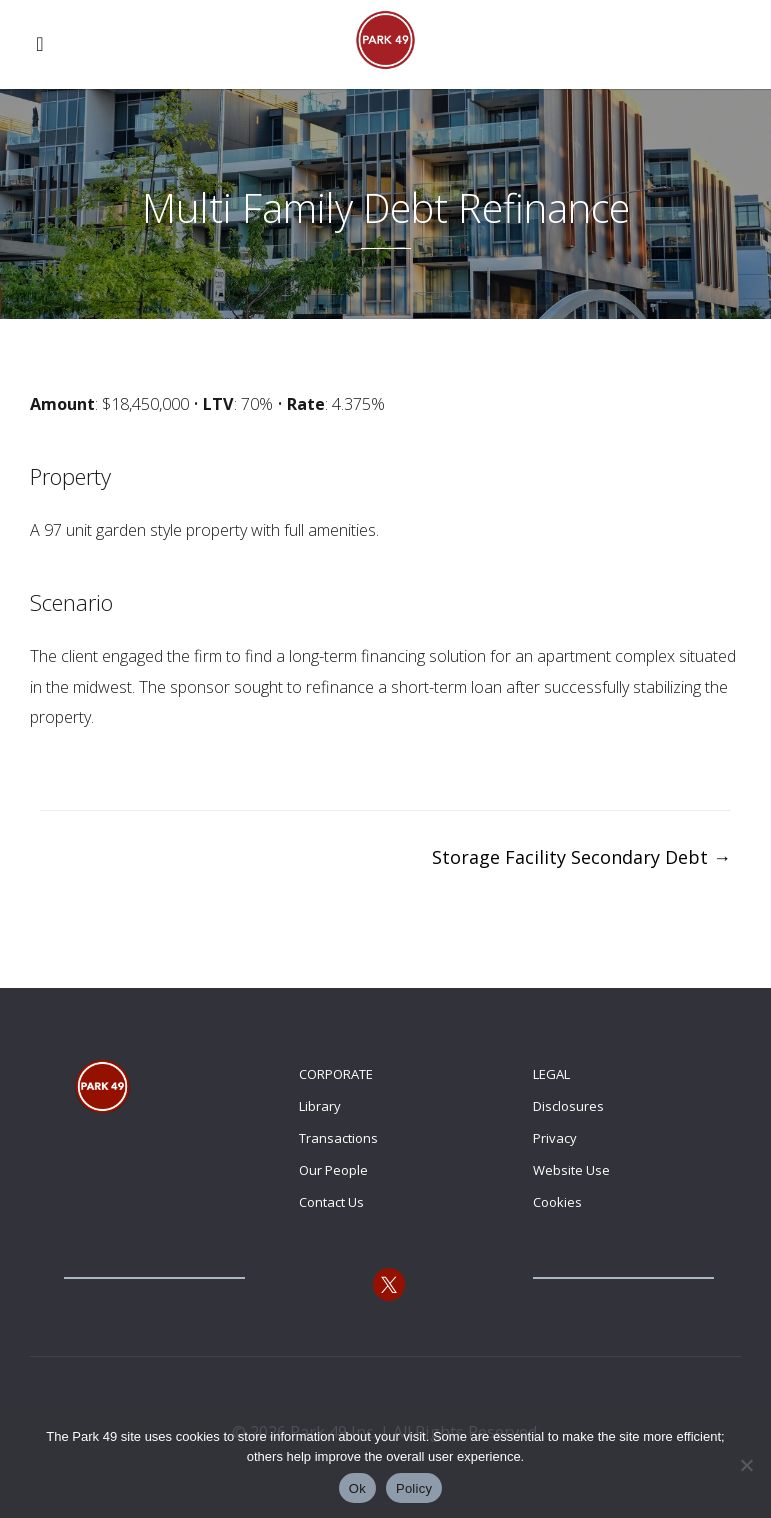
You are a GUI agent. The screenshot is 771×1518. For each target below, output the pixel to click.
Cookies (557, 1202)
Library (320, 1106)
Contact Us (331, 1202)
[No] (746, 1465)
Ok (357, 1488)
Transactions (338, 1138)
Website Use (571, 1170)
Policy (414, 1488)
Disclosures (568, 1106)
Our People (333, 1170)
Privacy (555, 1138)
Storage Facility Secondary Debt (581, 857)
